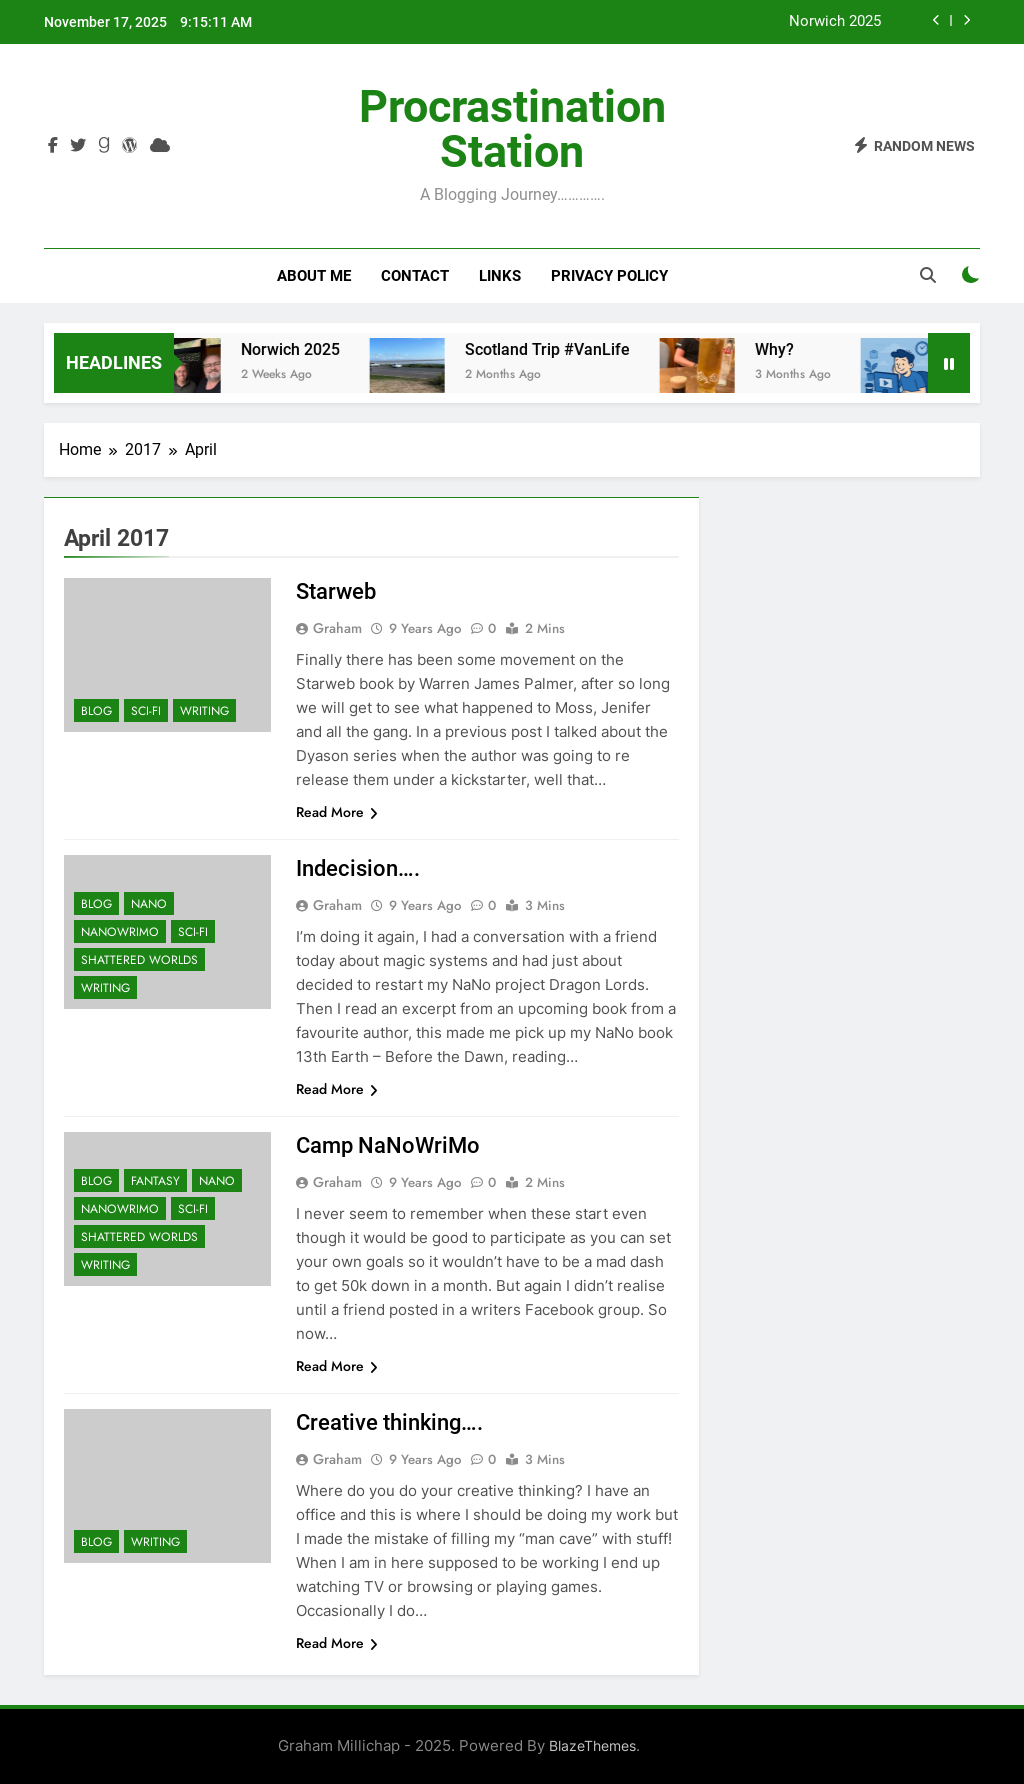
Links (500, 276)
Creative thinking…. (389, 1422)
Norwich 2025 (835, 22)
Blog (96, 711)
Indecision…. (358, 868)
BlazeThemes (592, 1745)
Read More (337, 812)
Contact (415, 276)
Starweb (336, 591)
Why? (790, 349)
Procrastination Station (512, 129)
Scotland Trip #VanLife (563, 349)
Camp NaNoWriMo (388, 1145)
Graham (337, 628)
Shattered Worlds (139, 960)
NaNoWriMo (120, 932)
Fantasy (155, 1181)
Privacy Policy (609, 276)
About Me (314, 276)
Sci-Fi (146, 711)
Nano (149, 904)
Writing (204, 711)
